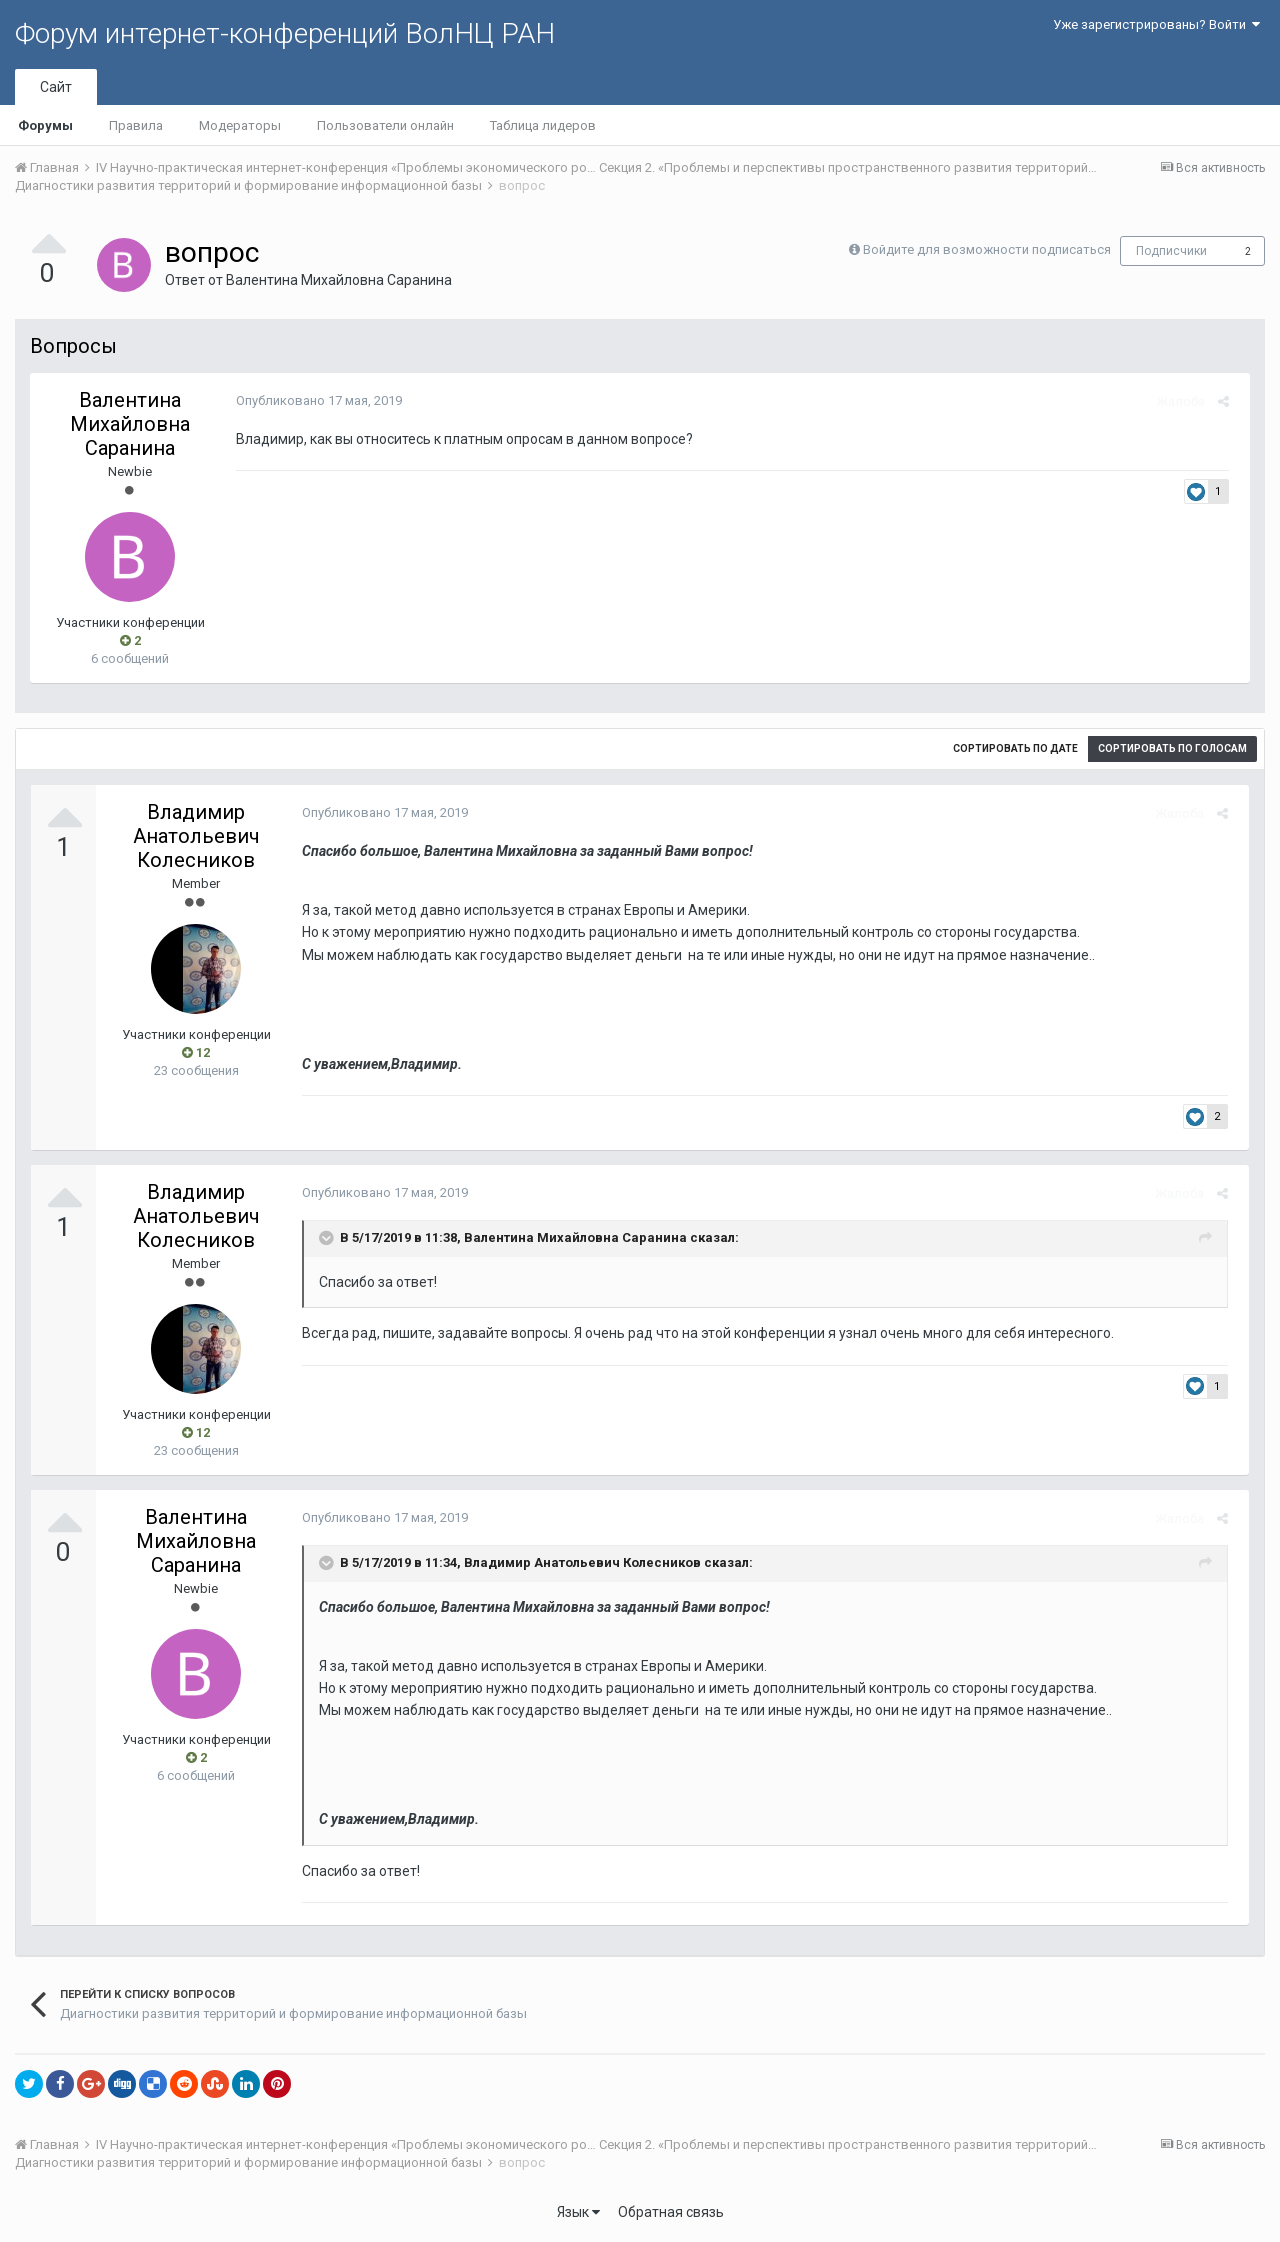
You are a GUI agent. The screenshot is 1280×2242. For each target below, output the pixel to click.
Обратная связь (671, 2212)
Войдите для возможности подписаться (987, 249)
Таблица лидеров (543, 125)
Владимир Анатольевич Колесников (196, 836)
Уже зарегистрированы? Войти (1156, 24)
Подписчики (1171, 251)
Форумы (45, 125)
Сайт (56, 87)
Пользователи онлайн (385, 125)
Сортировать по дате (1015, 748)
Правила (136, 125)
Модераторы (240, 125)
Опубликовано (313, 400)
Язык (578, 2212)
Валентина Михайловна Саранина (339, 280)
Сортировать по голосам (1172, 748)
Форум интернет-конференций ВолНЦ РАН (285, 33)
